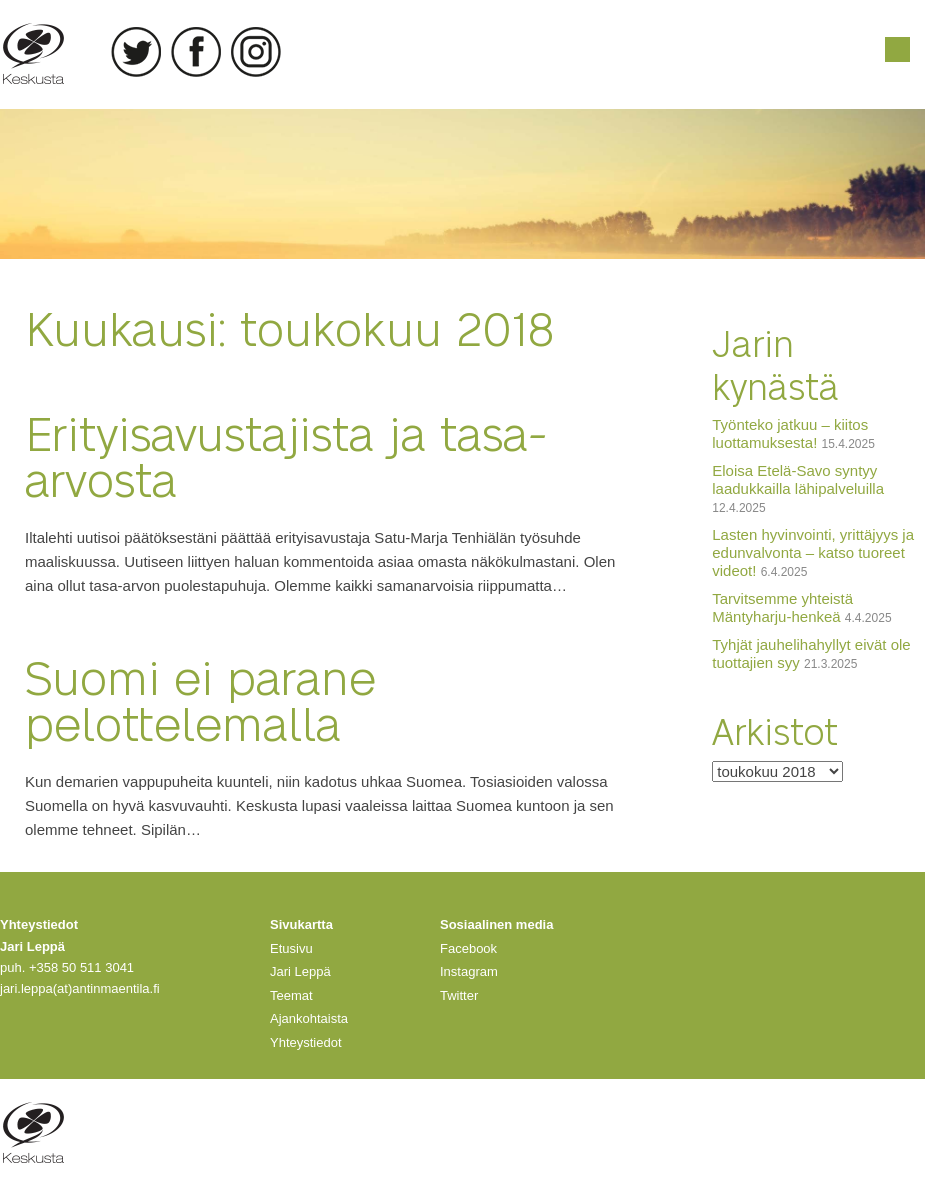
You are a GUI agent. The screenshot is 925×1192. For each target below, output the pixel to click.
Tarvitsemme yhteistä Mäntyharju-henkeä (782, 607)
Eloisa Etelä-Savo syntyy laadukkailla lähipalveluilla (798, 479)
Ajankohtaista (309, 1018)
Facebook (196, 52)
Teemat (291, 995)
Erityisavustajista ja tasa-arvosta (286, 454)
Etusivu (291, 948)
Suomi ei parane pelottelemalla (200, 698)
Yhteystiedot (306, 1042)
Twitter (136, 52)
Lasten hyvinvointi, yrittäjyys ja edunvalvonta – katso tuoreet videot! (813, 552)
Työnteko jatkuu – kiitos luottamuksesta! (790, 433)
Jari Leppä (300, 971)
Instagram (256, 52)
